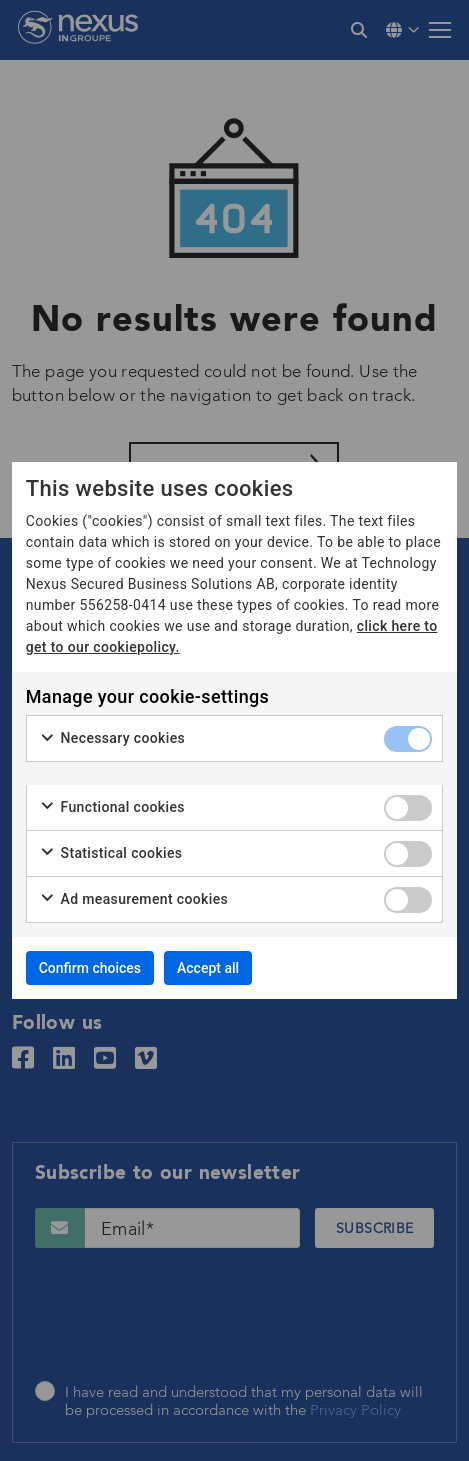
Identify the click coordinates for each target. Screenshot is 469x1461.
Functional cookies (112, 808)
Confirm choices (90, 968)
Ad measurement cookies (133, 900)
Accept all (208, 968)
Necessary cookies (112, 739)
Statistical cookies (111, 854)
